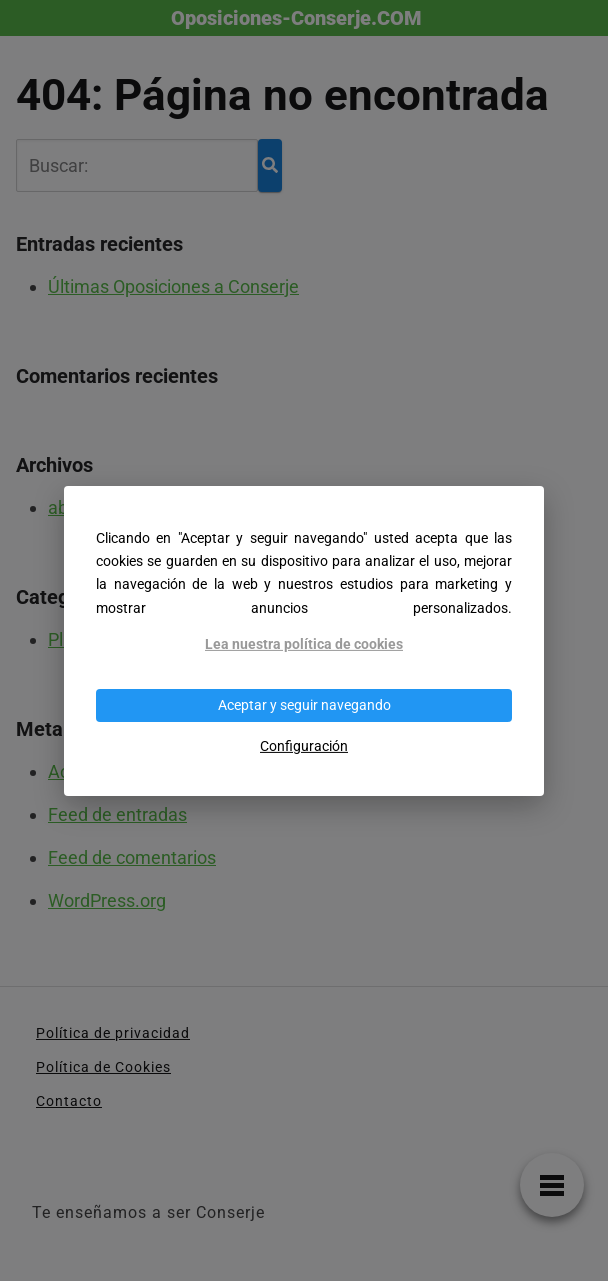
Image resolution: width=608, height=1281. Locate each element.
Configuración (304, 746)
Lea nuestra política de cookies (304, 644)
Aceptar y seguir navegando (304, 705)
